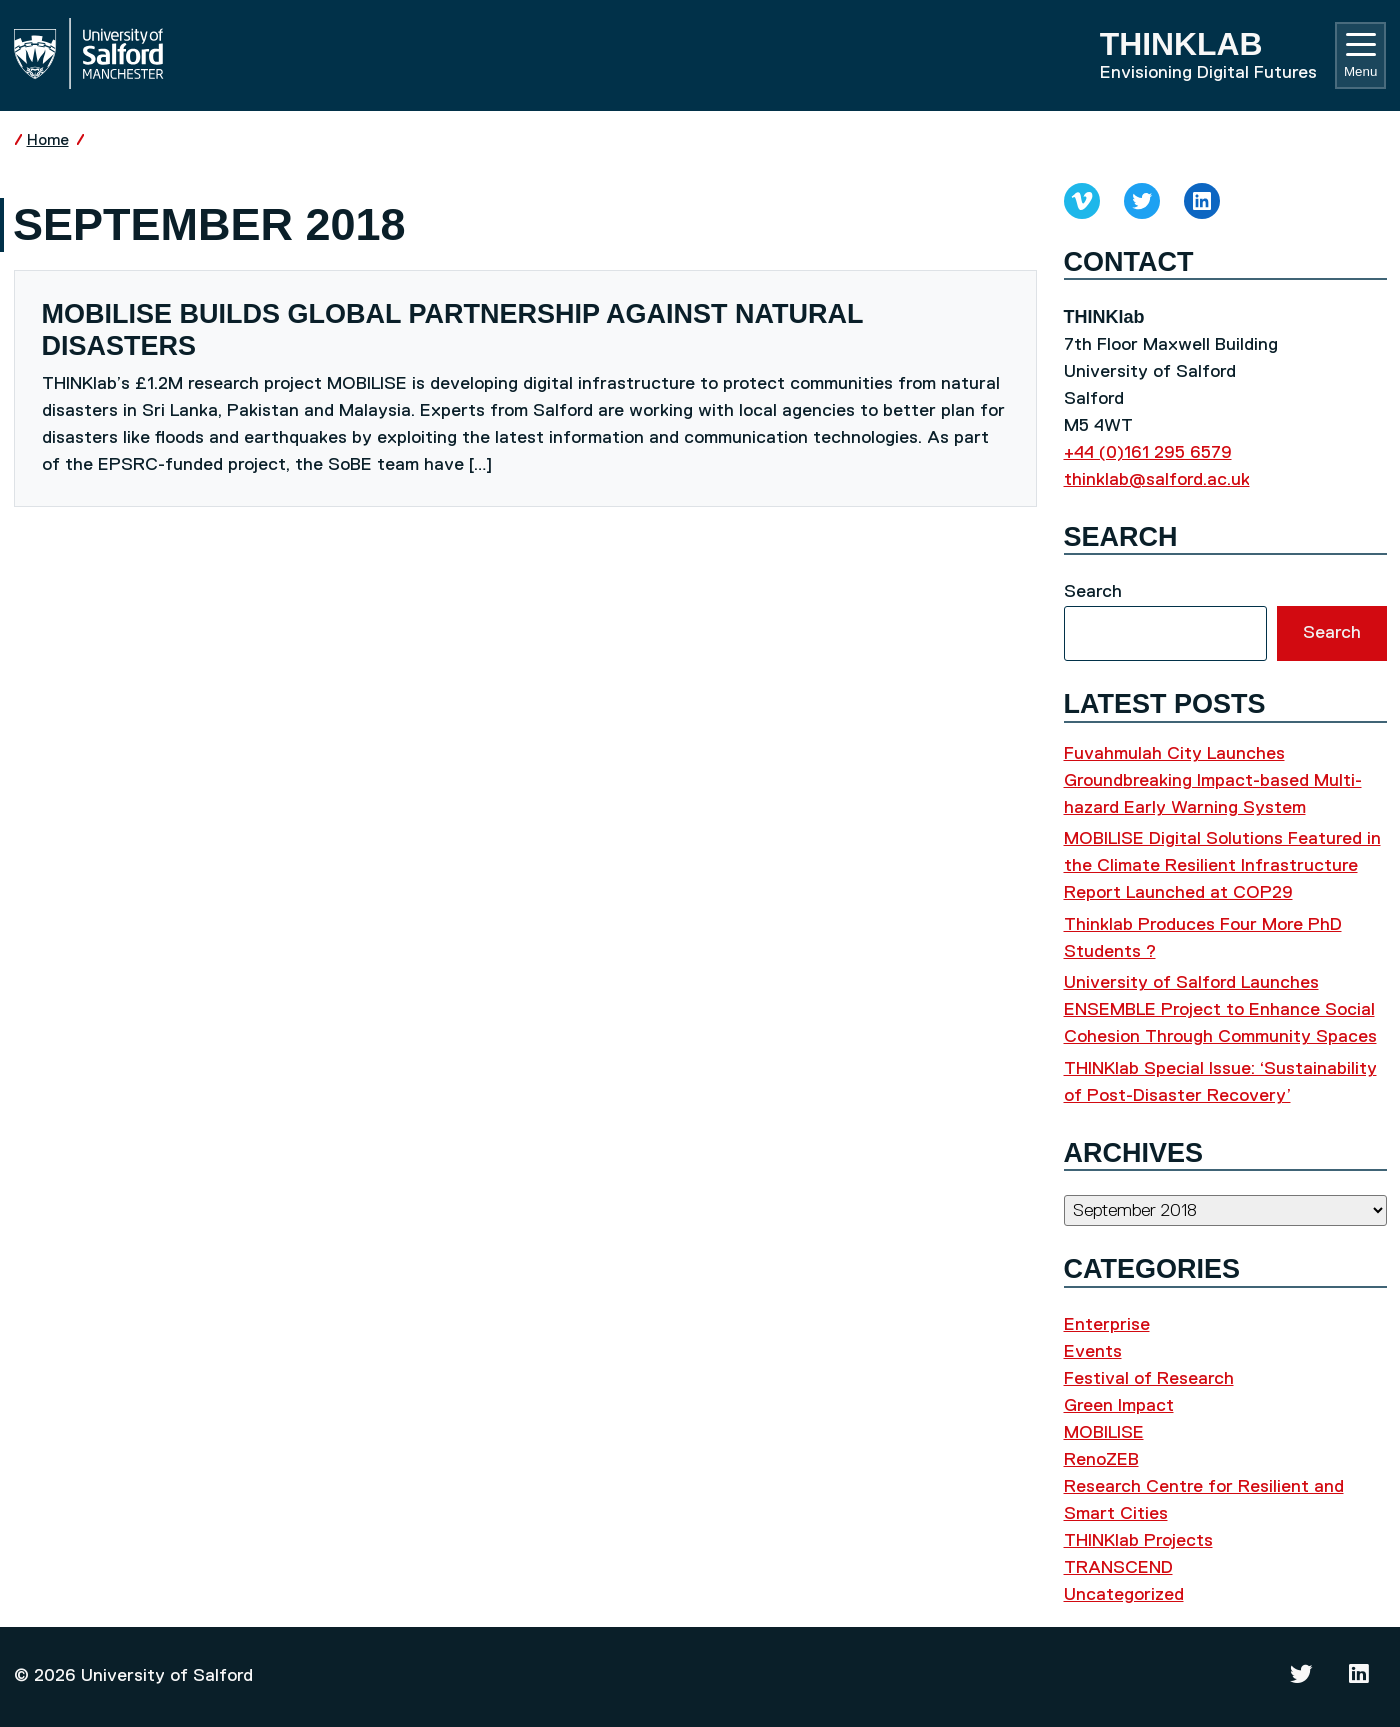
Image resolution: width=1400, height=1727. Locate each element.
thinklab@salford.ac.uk (1157, 480)
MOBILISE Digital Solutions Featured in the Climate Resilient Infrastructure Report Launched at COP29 (1222, 866)
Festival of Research (1149, 1379)
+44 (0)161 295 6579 (1148, 453)
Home (48, 140)
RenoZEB (1101, 1460)
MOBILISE (1104, 1433)
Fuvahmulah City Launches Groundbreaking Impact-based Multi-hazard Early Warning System (1213, 781)
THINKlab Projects (1138, 1541)
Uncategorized (1124, 1595)
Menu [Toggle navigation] (1360, 56)
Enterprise (1107, 1325)
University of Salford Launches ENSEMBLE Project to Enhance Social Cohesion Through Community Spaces (1220, 1010)
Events (1093, 1352)
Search (1093, 592)
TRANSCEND (1118, 1568)
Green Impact (1119, 1406)
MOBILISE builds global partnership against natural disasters (453, 330)
